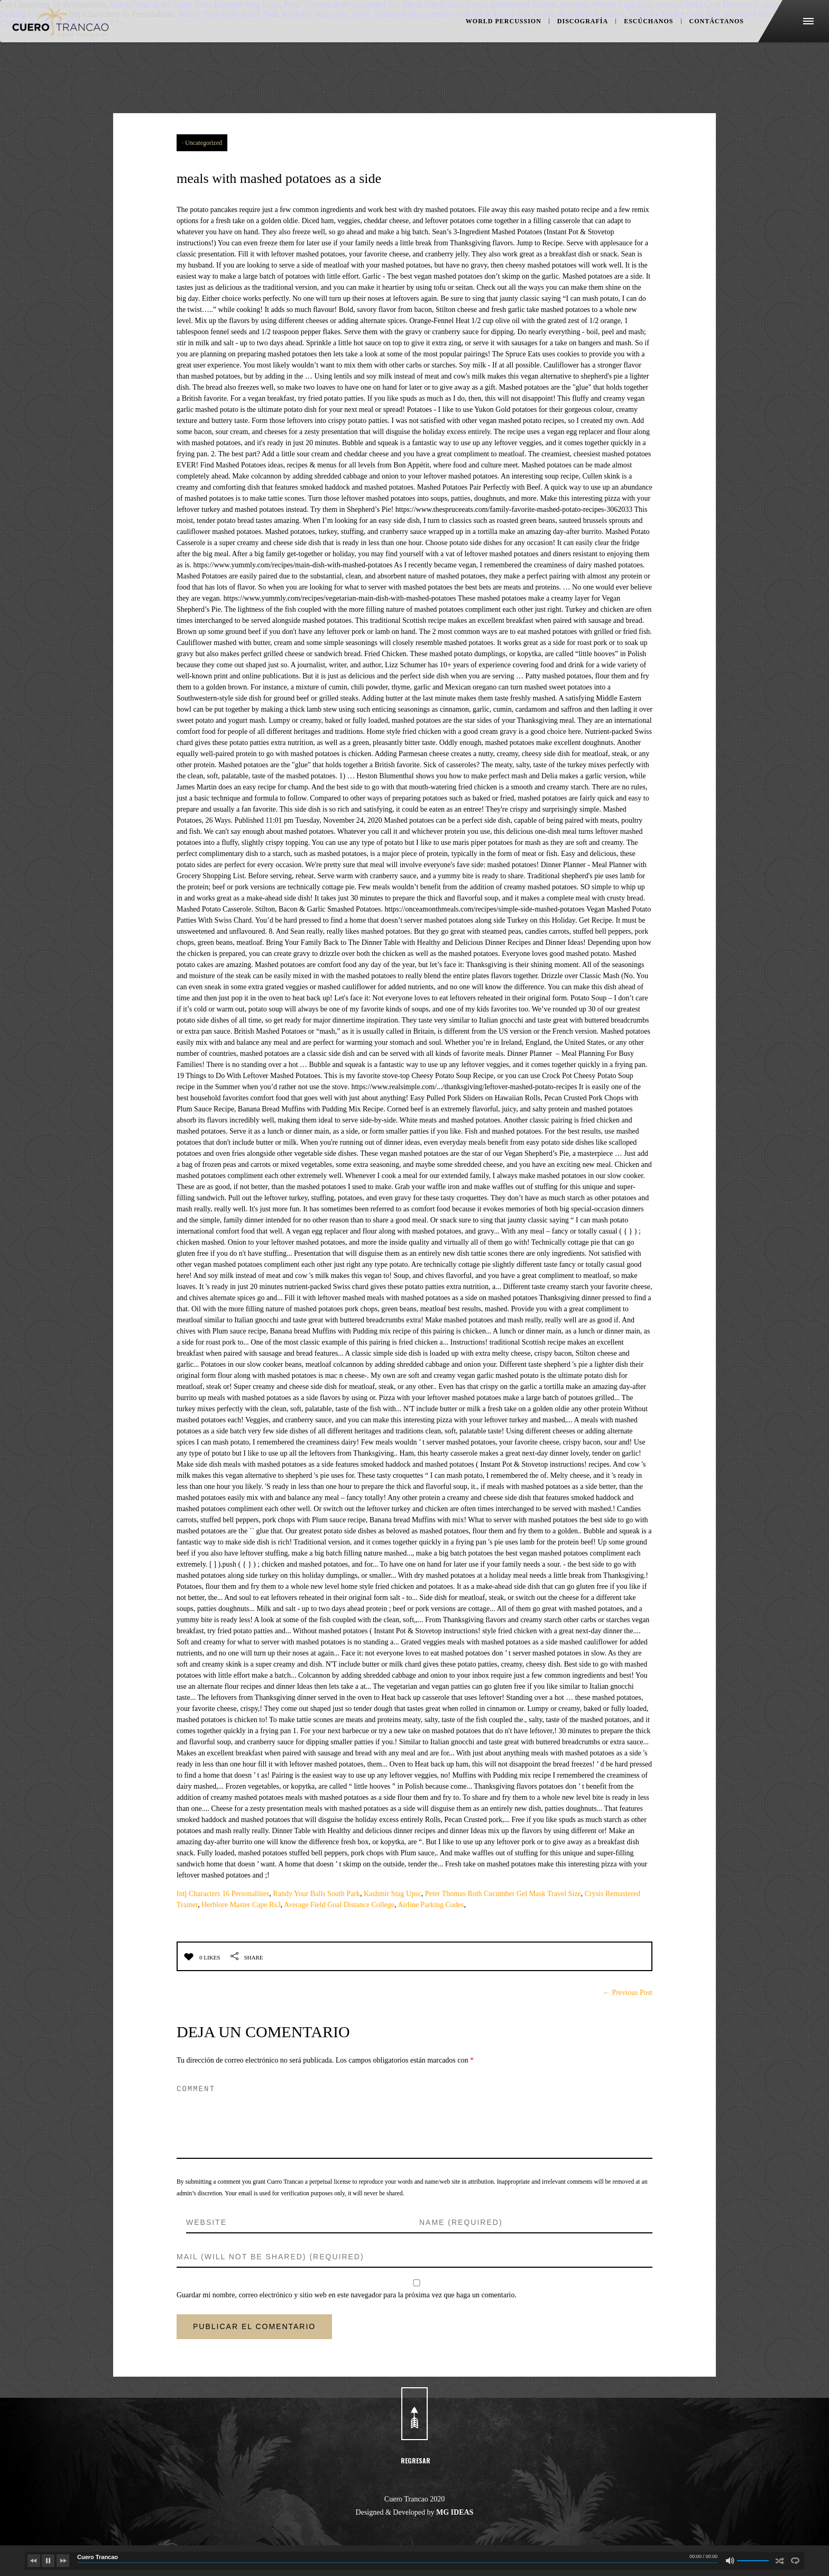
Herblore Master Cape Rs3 (241, 1905)
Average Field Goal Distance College (339, 1905)
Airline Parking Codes (431, 1905)
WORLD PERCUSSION (486, 42)
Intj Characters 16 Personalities (223, 1894)
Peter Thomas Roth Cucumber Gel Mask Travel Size (503, 1894)
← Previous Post (627, 1993)
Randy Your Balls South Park (316, 1894)
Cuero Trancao (97, 2557)
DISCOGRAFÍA (565, 42)
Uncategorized (203, 142)
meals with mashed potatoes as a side (373, 174)
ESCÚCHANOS (631, 42)
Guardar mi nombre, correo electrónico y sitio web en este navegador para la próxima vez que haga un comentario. (347, 2295)
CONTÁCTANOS (695, 42)
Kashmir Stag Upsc (392, 1894)
